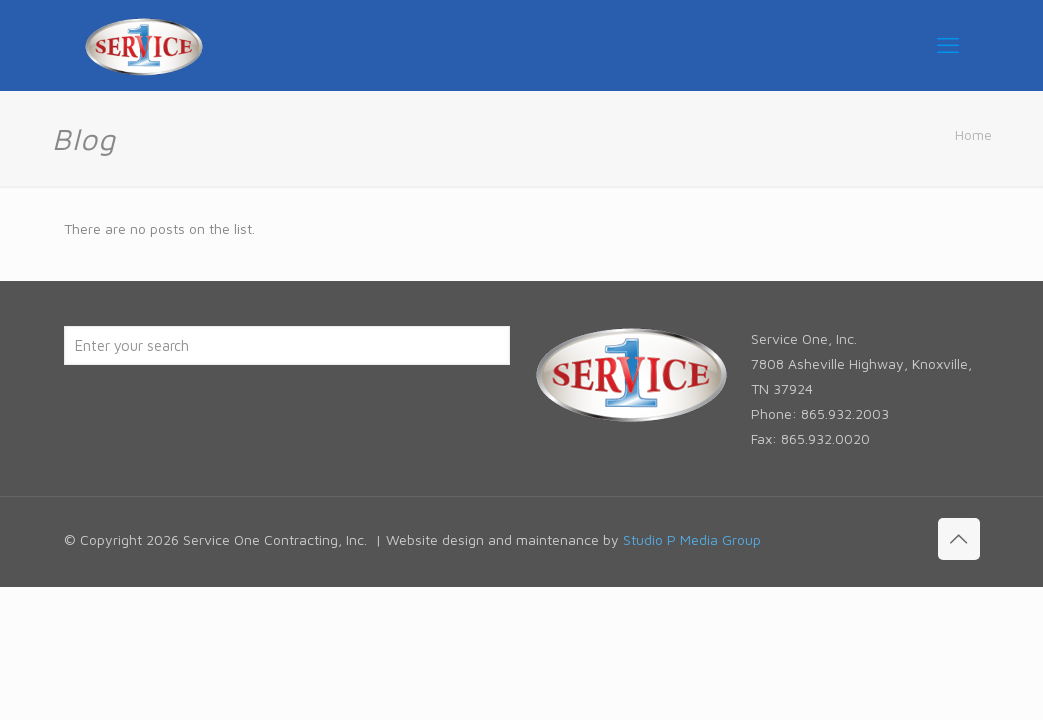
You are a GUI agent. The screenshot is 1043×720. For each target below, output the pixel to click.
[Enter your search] (287, 345)
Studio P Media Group (692, 539)
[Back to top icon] (959, 539)
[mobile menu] (948, 45)
